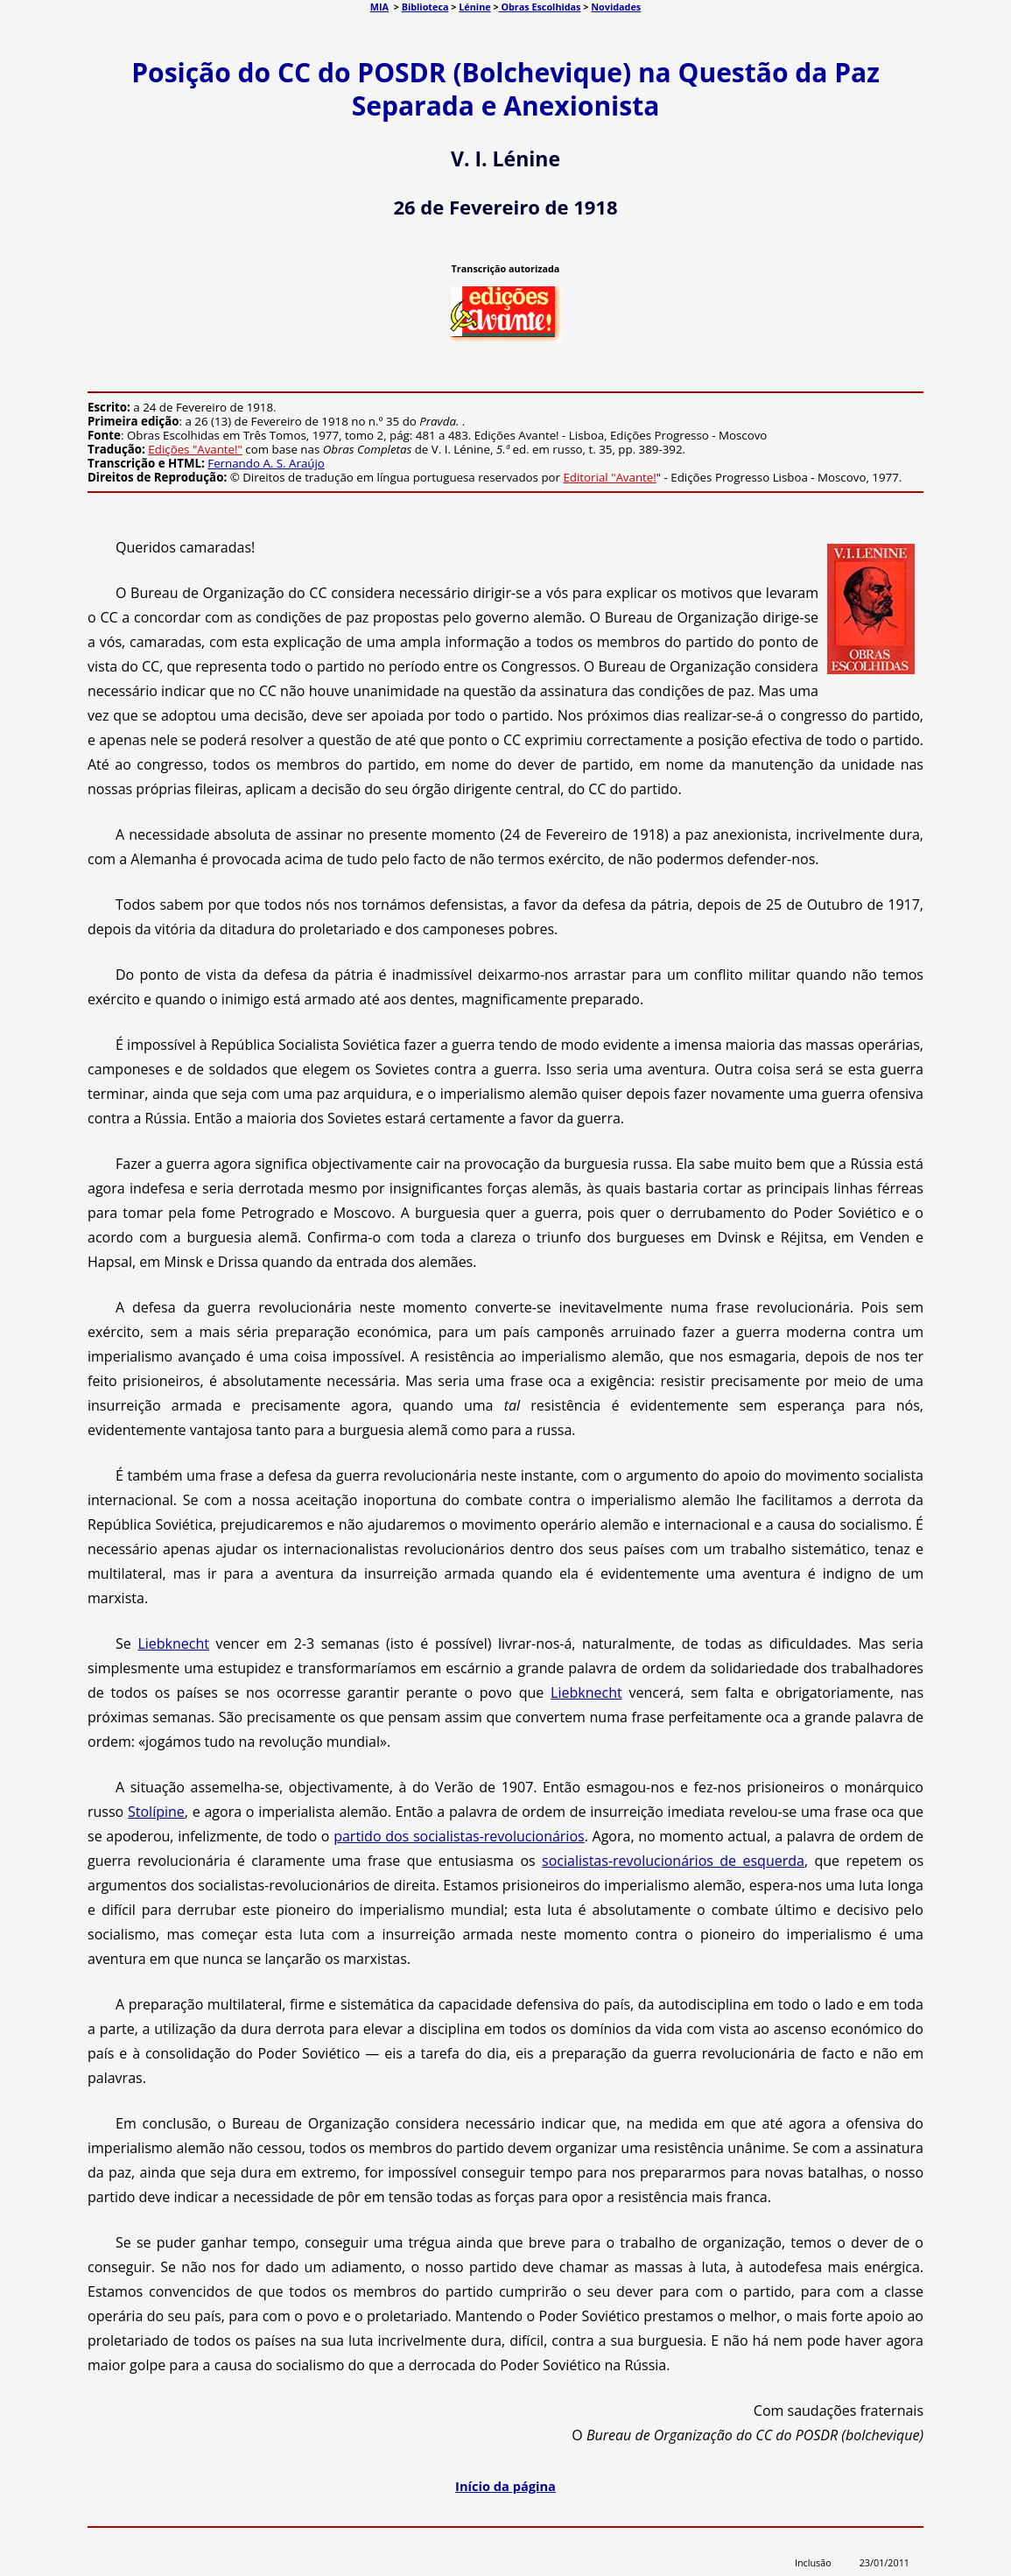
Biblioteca (425, 6)
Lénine (474, 6)
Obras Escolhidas (540, 6)
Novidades (616, 6)
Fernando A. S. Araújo (266, 463)
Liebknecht (173, 1643)
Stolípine (156, 1811)
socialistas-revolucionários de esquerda (673, 1860)
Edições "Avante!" (195, 449)
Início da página (505, 2486)
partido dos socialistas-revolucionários (459, 1836)
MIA (379, 6)
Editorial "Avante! (609, 477)
